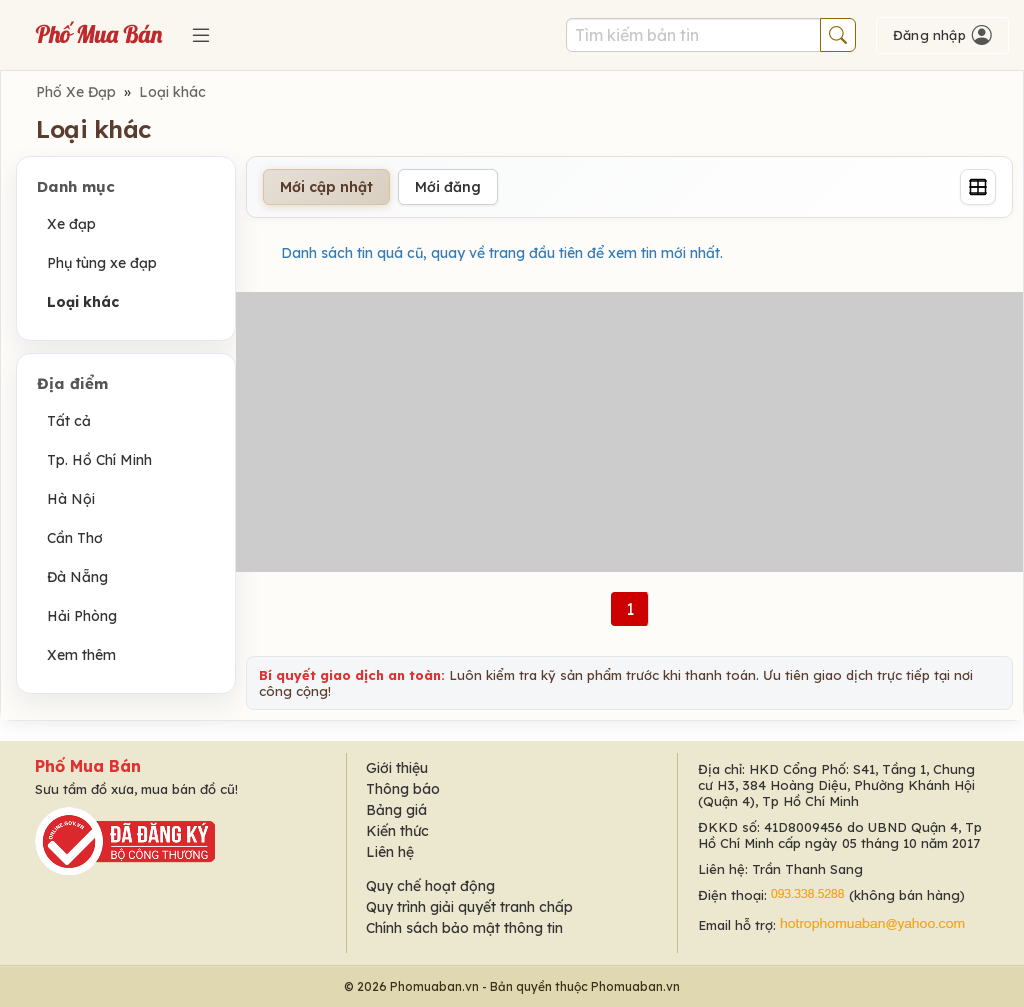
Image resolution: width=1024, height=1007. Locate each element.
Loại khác (172, 92)
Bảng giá (396, 810)
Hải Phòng (82, 616)
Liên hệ (390, 852)
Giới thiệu (397, 768)
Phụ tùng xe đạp (102, 263)
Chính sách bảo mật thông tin (464, 928)
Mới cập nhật (326, 187)
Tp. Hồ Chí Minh (99, 460)
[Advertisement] (629, 432)
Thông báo (403, 789)
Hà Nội (71, 499)
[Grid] (978, 187)
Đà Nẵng (77, 577)
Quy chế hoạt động (430, 886)
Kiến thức (397, 831)
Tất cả (69, 421)
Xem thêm (81, 655)
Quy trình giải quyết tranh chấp (469, 907)
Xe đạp (71, 224)
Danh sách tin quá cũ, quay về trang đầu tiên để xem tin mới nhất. (502, 253)
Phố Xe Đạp (76, 92)
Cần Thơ (75, 538)
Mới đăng (448, 187)
